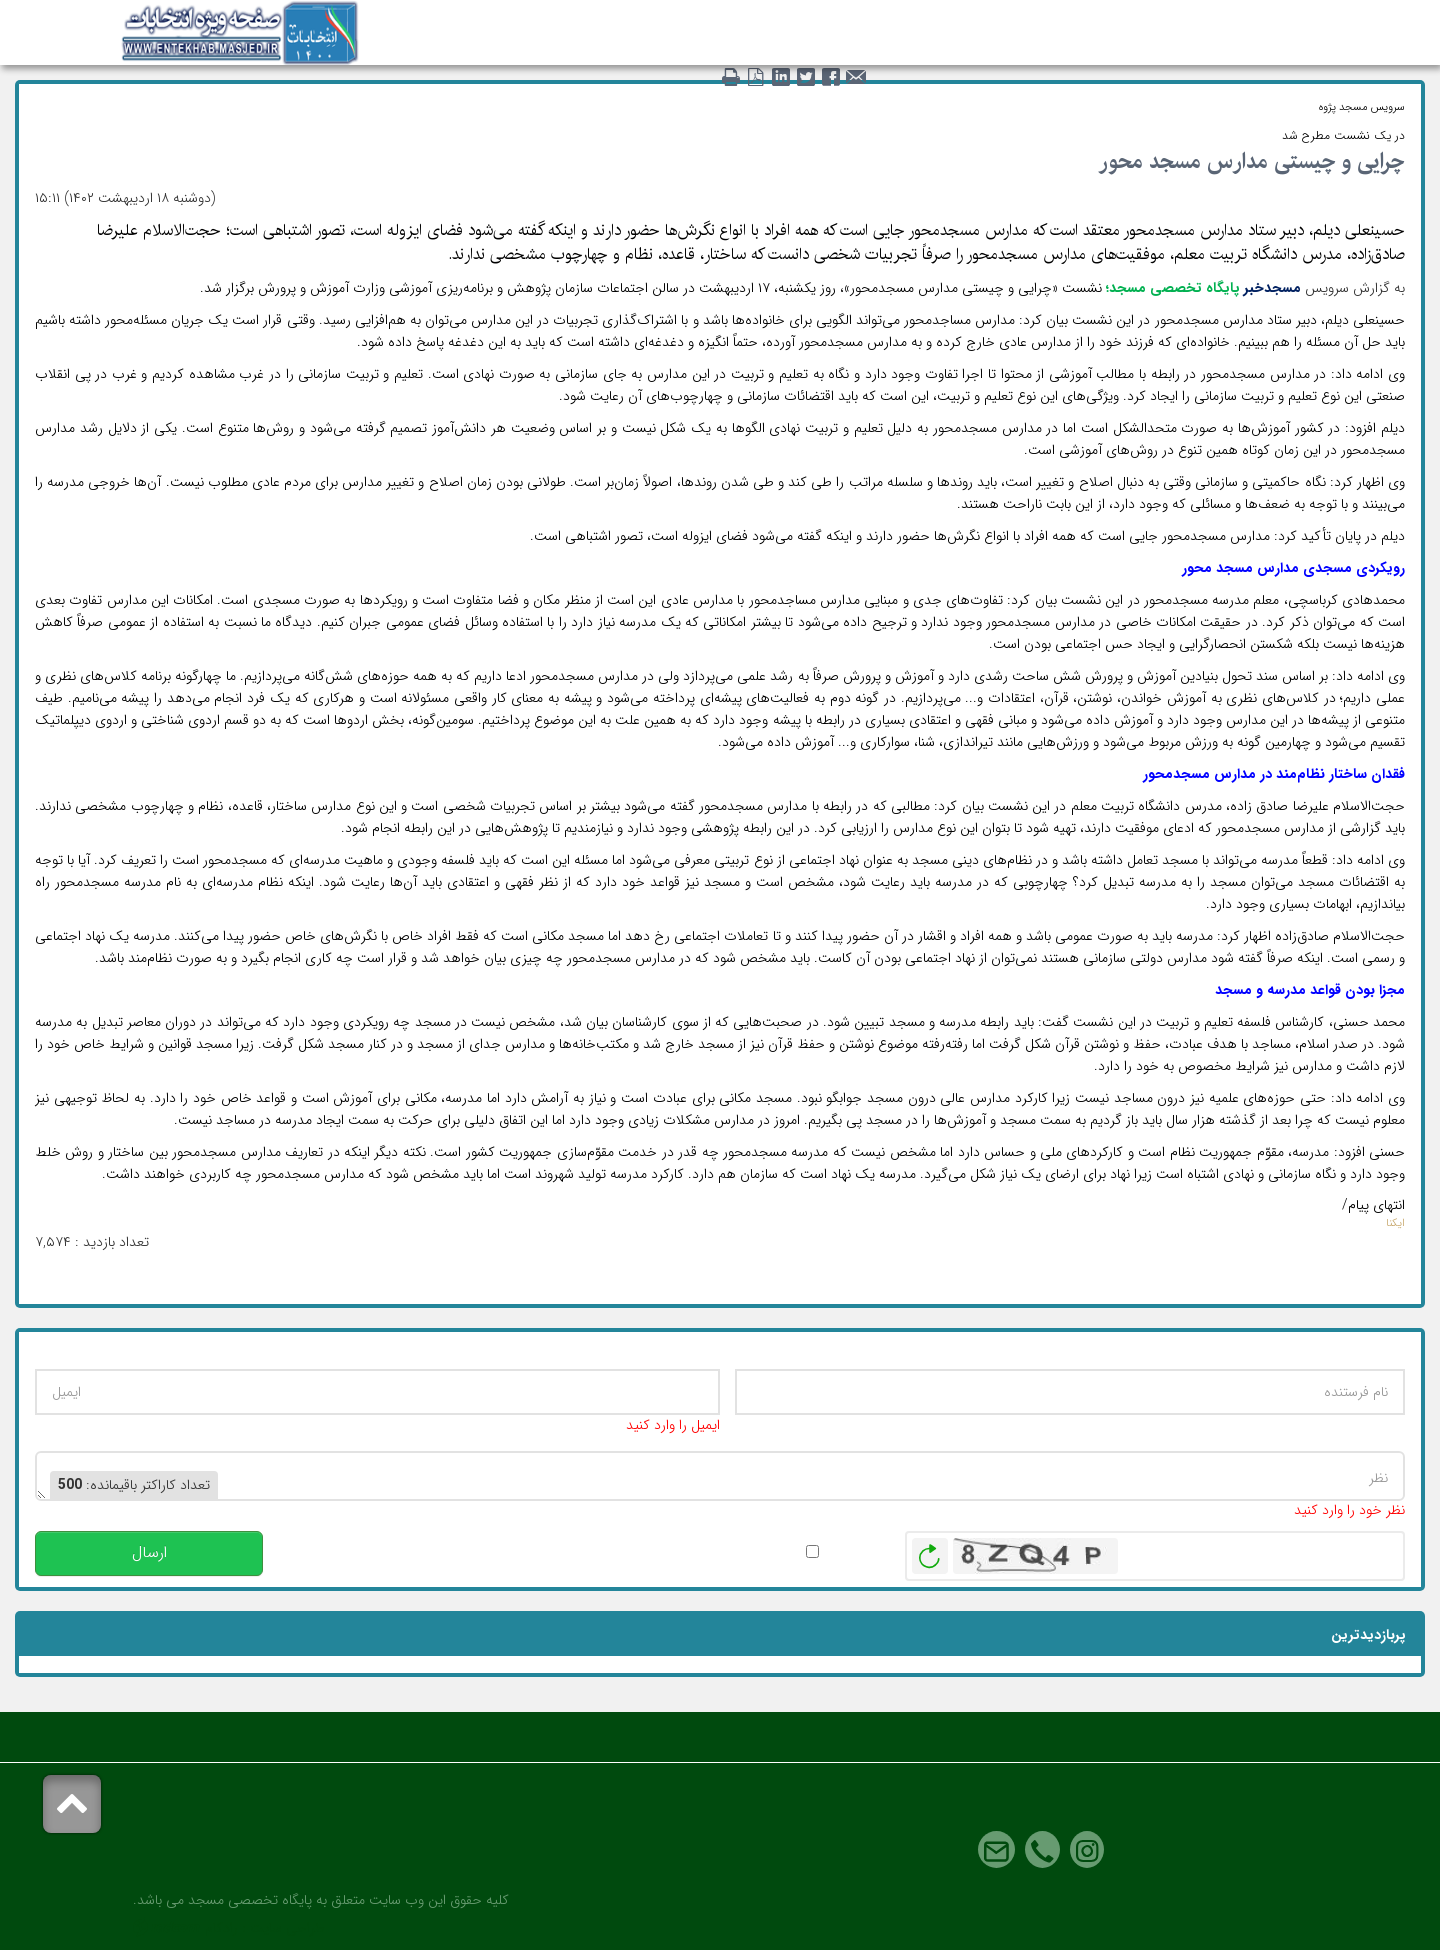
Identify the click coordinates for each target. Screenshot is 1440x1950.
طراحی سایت (287, 1928)
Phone (1042, 1850)
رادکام (221, 1928)
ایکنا (1395, 1223)
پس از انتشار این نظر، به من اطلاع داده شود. (674, 1551)
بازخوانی (930, 1551)
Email (996, 1850)
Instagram (1087, 1850)
